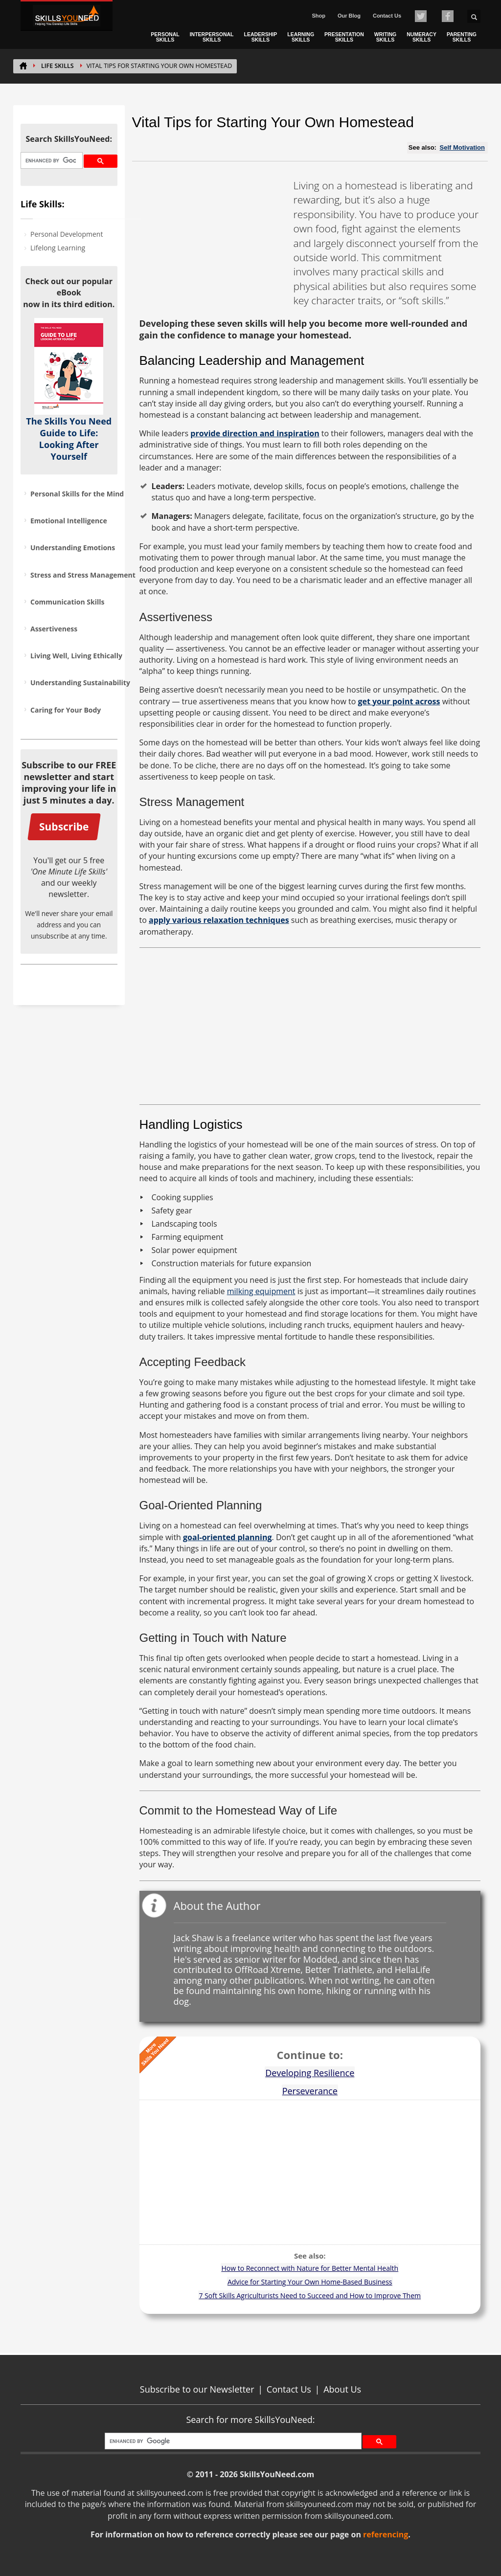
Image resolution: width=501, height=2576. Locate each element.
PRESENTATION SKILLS (344, 37)
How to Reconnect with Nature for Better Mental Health (309, 2268)
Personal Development (66, 234)
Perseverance (310, 2091)
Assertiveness (53, 628)
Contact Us (387, 16)
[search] (50, 160)
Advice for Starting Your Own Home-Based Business (310, 2281)
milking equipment (261, 1291)
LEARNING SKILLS (300, 37)
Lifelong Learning (57, 247)
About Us (342, 2389)
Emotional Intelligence (68, 520)
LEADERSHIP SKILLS (260, 37)
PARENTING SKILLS (462, 37)
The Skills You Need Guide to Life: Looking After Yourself (69, 438)
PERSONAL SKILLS (165, 37)
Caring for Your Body (65, 710)
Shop (318, 16)
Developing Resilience (309, 2073)
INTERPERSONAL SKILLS (212, 37)
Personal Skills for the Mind (77, 493)
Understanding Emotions (72, 547)
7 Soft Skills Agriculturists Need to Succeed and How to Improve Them (310, 2295)
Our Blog (349, 16)
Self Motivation (462, 147)
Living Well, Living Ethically (76, 655)
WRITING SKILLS (385, 37)
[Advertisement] (212, 240)
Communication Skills (67, 601)
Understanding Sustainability (80, 682)
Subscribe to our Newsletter (197, 2389)
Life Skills (57, 66)
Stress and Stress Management (83, 575)
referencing (385, 2534)
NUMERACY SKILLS (421, 37)
